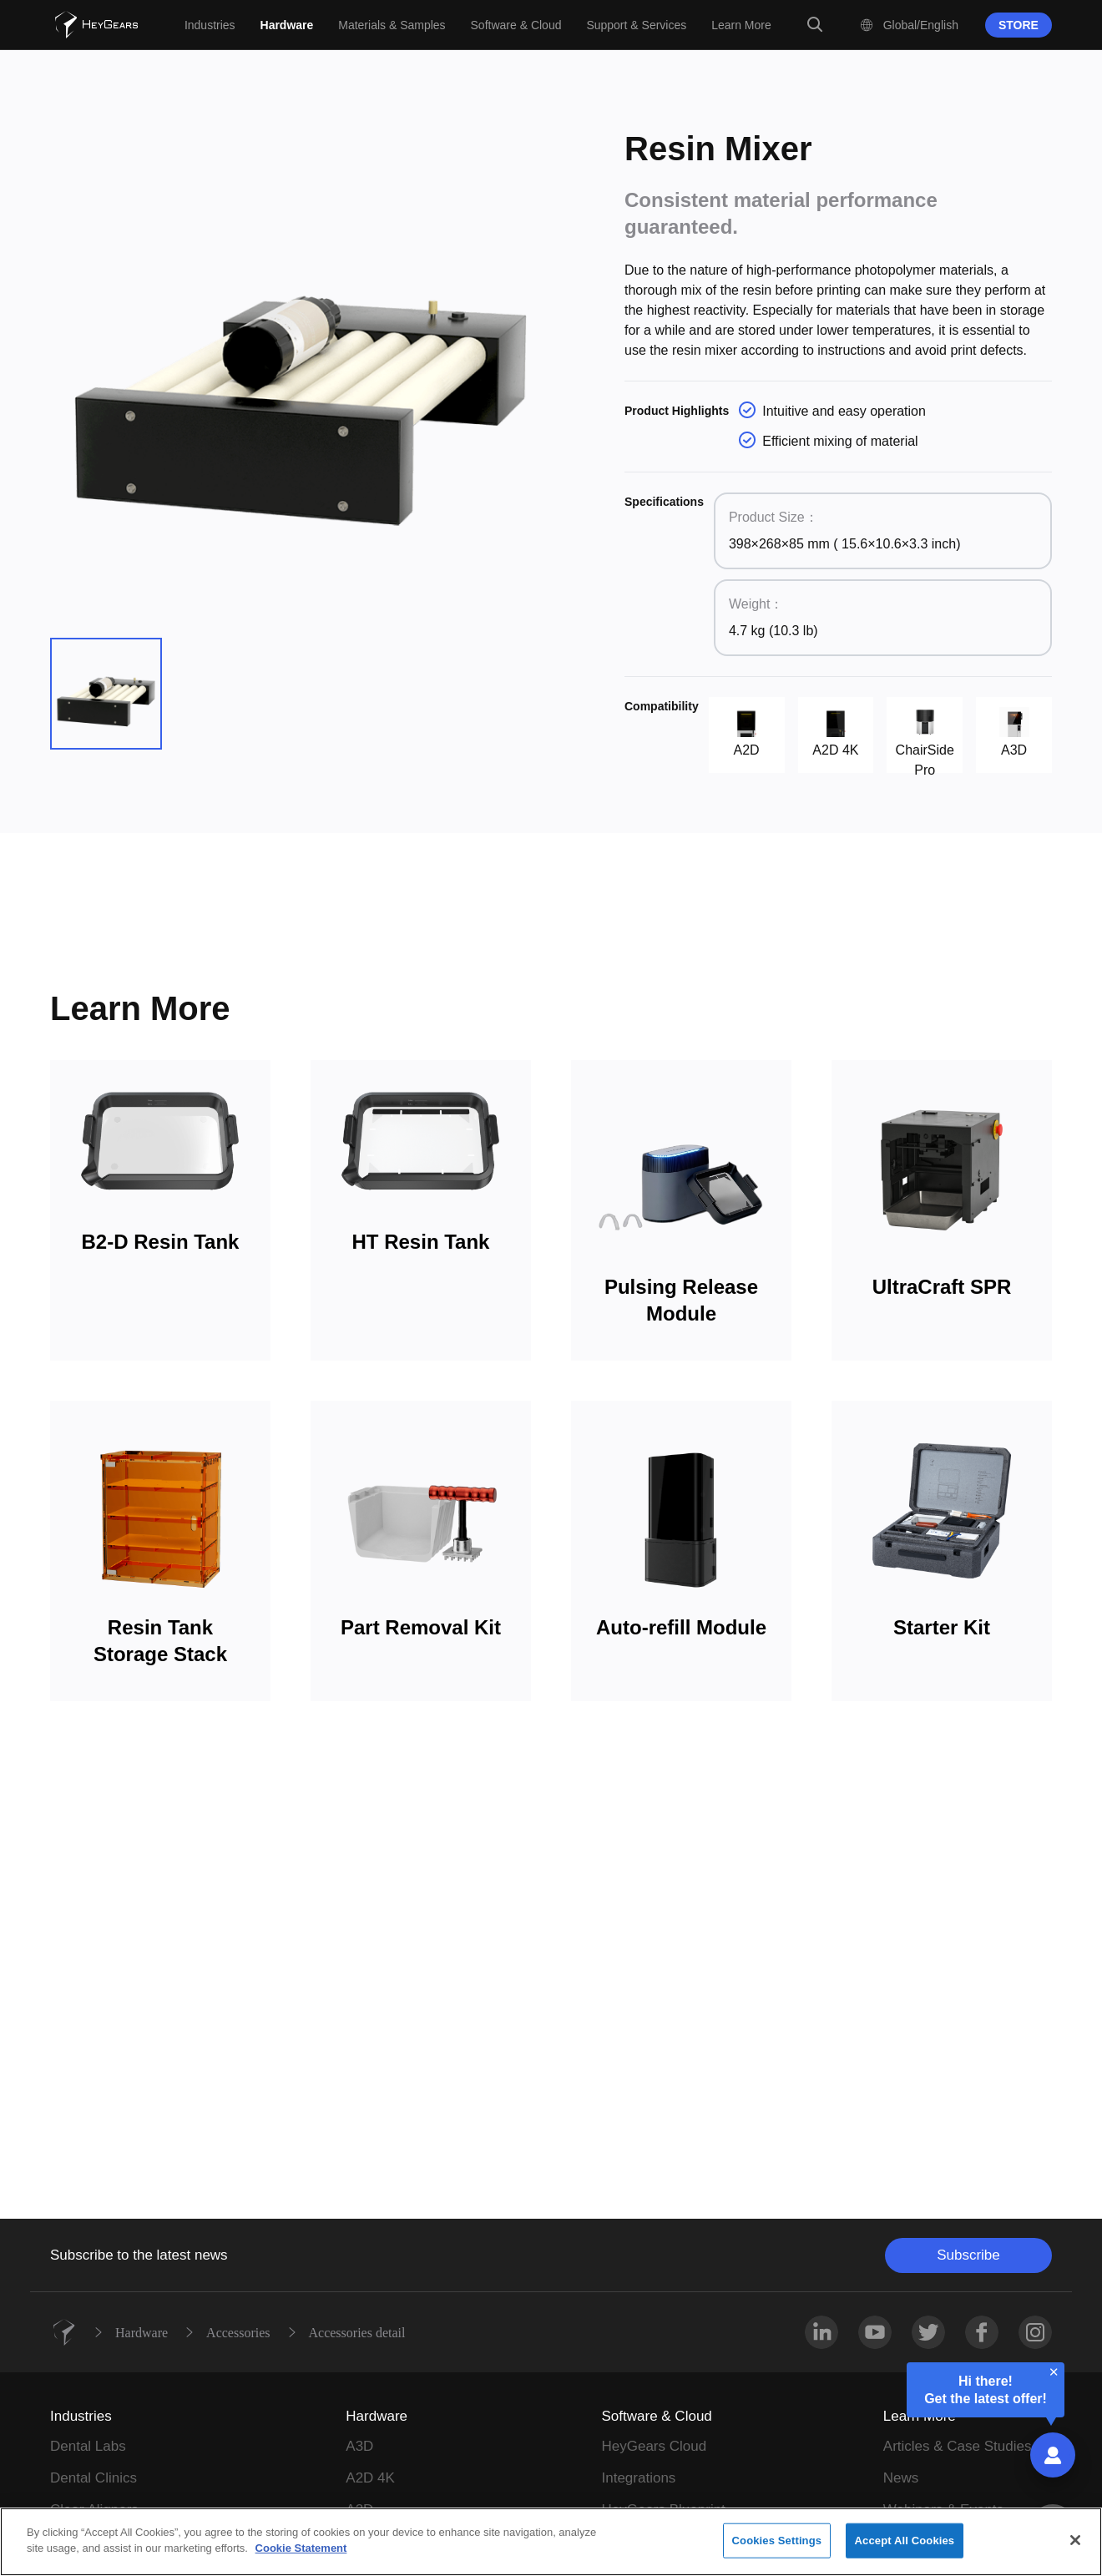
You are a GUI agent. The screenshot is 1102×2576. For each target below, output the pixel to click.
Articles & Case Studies (957, 2446)
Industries (81, 2416)
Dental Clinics (93, 2478)
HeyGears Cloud (654, 2446)
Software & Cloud (657, 2416)
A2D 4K (370, 2478)
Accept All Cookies (905, 2540)
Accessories (238, 2332)
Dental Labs (88, 2446)
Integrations (639, 2478)
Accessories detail (357, 2332)
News (901, 2478)
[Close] (1075, 2540)
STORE (1018, 25)
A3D (359, 2446)
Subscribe (968, 2255)
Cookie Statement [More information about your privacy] (301, 2548)
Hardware (141, 2332)
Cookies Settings (777, 2540)
